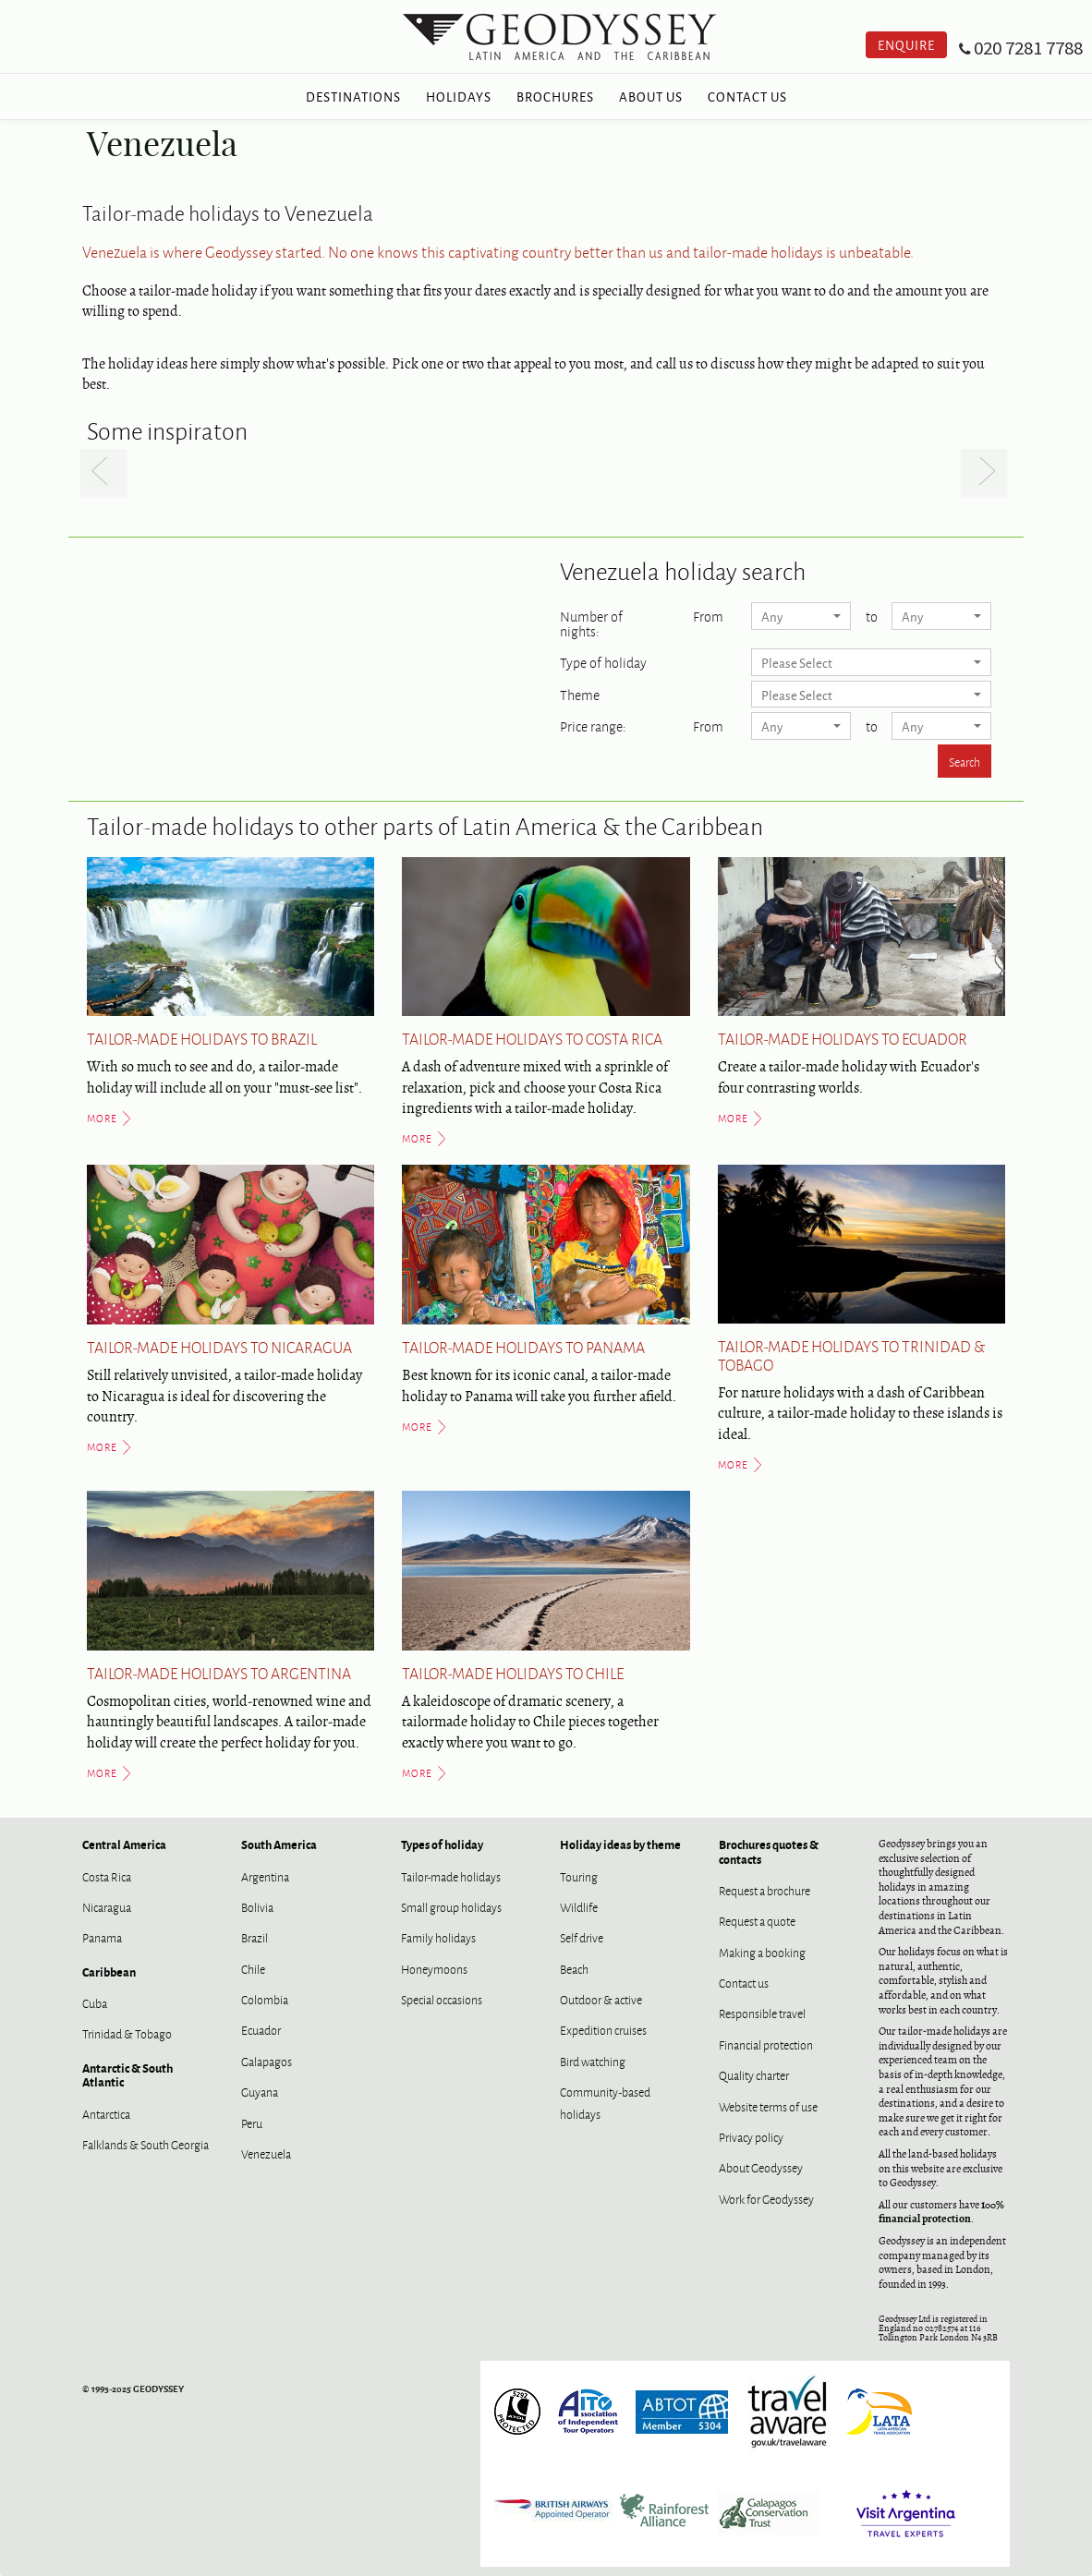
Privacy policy (751, 2136)
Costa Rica (106, 1876)
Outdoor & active (601, 1998)
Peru (251, 2122)
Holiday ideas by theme (620, 1844)
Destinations (353, 95)
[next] (984, 472)
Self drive (581, 1937)
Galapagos (266, 2060)
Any (801, 615)
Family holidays (438, 1937)
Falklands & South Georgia (145, 2144)
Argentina (265, 1876)
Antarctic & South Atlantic (127, 2074)
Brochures (555, 95)
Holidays (458, 95)
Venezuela (266, 2153)
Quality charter (754, 2074)
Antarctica (106, 2113)
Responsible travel (762, 2012)
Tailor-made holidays (451, 1876)
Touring (579, 1876)
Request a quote (757, 1920)
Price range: (593, 724)
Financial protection (766, 2044)
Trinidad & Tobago (127, 2033)
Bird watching (592, 2060)
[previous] (103, 472)
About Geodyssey (761, 2167)
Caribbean (109, 1971)
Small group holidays (451, 1906)
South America (279, 1844)
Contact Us (747, 95)
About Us (651, 95)
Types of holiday (442, 1844)
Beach (574, 1968)
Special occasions (441, 1998)
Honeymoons (434, 1968)
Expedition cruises (603, 2029)
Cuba (94, 2002)
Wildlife (579, 1906)
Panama (102, 1937)
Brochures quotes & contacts (769, 1851)
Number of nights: (591, 621)
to (872, 614)
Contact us (744, 1982)
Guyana (259, 2091)
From (708, 614)
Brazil (254, 1937)
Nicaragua (106, 1906)
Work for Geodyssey (766, 2198)
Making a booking (762, 1951)
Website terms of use (768, 2106)
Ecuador (261, 2029)
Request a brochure (764, 1890)
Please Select (871, 661)
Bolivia (257, 1906)
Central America (124, 1844)
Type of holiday (603, 660)
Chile (253, 1968)
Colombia (264, 1998)
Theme (580, 692)
